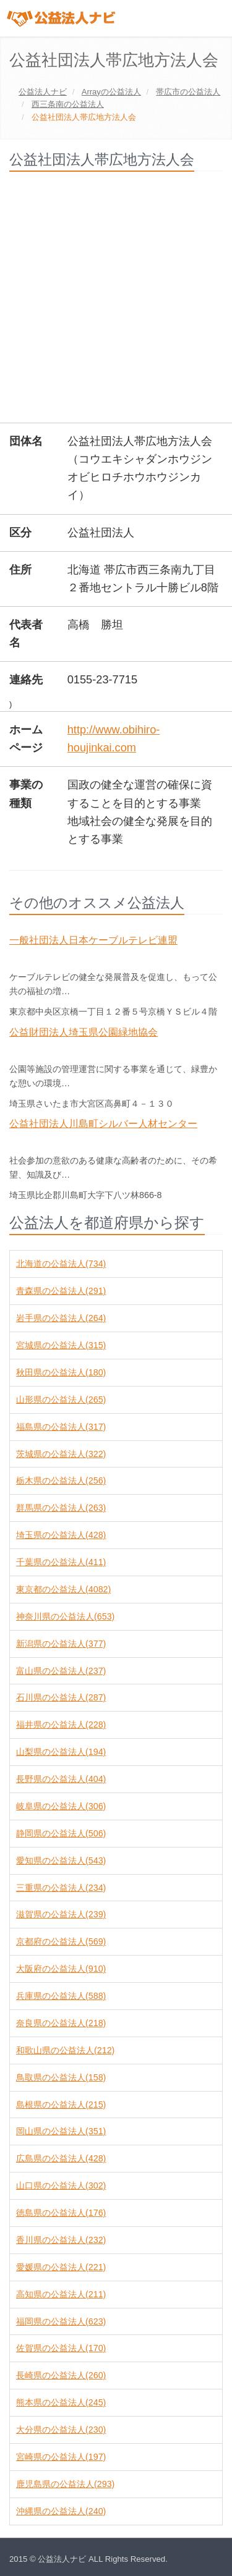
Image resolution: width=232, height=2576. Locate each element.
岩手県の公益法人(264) (61, 1318)
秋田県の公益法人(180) (61, 1372)
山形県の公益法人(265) (61, 1399)
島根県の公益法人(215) (61, 2104)
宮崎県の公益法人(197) (61, 2457)
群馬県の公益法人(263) (61, 1508)
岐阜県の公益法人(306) (61, 1806)
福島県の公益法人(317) (61, 1427)
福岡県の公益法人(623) (61, 2321)
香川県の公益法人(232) (61, 2240)
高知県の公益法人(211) (61, 2294)
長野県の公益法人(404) (61, 1779)
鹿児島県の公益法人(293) (65, 2484)
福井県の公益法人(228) (61, 1724)
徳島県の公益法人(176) (61, 2213)
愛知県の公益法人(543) (61, 1860)
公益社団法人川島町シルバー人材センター (103, 1123)
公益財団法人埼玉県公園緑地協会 (83, 1032)
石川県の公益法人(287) (61, 1697)
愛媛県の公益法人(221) (61, 2267)
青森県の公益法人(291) (61, 1291)
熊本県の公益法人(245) (61, 2402)
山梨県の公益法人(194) (61, 1752)
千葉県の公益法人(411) (61, 1562)
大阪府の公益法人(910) (61, 1969)
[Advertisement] (116, 302)
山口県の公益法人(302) (61, 2185)
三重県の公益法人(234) (61, 1888)
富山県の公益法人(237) (61, 1671)
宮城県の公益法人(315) (61, 1345)
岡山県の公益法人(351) (61, 2131)
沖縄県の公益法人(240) (61, 2511)
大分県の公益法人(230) (61, 2430)
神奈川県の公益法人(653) (65, 1616)
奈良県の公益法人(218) (61, 2023)
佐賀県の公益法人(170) (61, 2348)
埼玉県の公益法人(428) (61, 1535)
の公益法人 (111, 91)
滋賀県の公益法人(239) (61, 1914)
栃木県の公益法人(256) (61, 1480)
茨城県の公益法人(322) (61, 1454)
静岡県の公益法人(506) (61, 1833)
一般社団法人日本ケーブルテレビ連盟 (93, 940)
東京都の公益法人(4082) (63, 1589)
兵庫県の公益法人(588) (61, 1996)
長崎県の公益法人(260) (61, 2375)
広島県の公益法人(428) (61, 2158)
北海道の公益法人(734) (61, 1264)
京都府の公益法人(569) (61, 1941)
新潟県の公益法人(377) (61, 1644)
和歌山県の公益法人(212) (65, 2050)
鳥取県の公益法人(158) (61, 2077)
